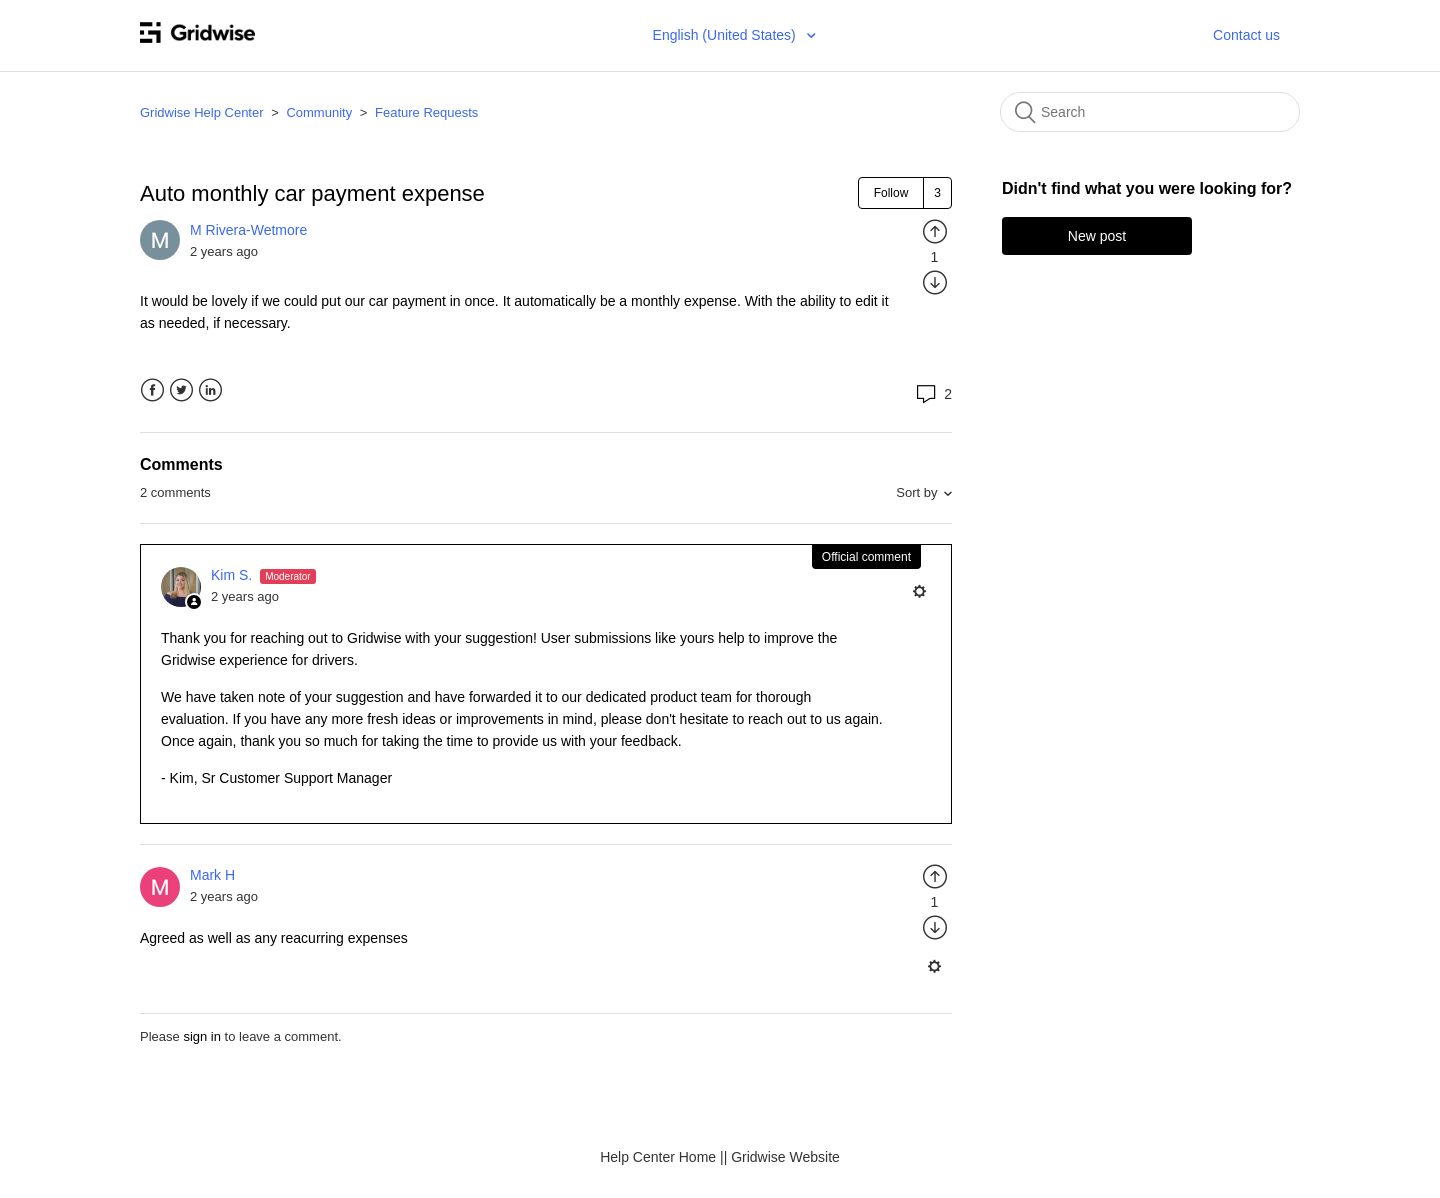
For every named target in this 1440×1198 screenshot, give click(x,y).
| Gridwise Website (782, 1157)
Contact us (1246, 35)
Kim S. (233, 575)
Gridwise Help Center (202, 112)
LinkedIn (210, 390)
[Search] (1150, 112)
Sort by (916, 492)
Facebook (152, 390)
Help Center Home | (661, 1157)
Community (319, 112)
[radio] (935, 231)
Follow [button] (891, 193)
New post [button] (1097, 236)
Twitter (181, 390)
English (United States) (726, 35)
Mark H (212, 875)
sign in (202, 1036)
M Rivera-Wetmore (248, 230)
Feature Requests (426, 112)
